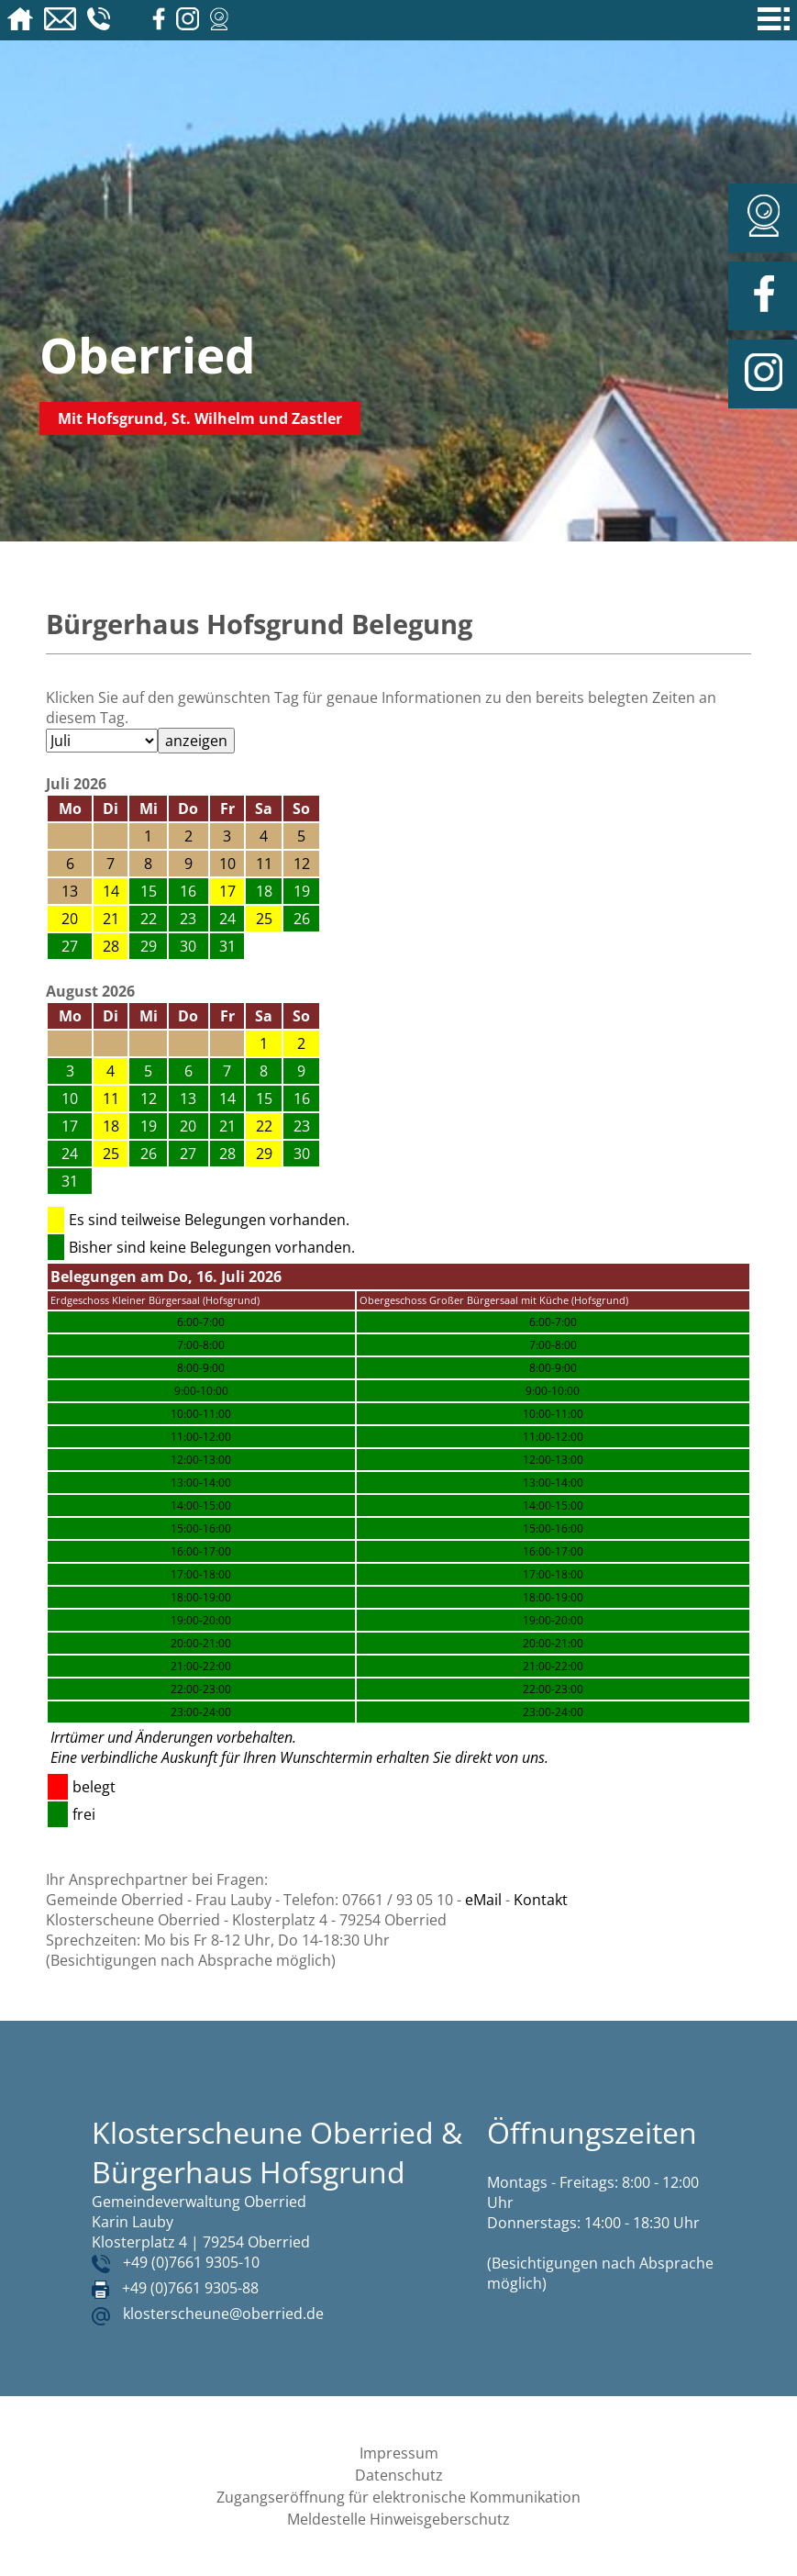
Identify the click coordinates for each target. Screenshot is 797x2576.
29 (264, 1153)
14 (111, 891)
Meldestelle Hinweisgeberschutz (398, 2519)
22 (264, 1126)
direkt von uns (500, 1757)
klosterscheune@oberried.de (223, 2313)
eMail (483, 1900)
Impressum (399, 2453)
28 (111, 946)
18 (111, 1126)
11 (111, 1098)
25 (264, 919)
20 (69, 919)
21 (111, 919)
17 (227, 891)
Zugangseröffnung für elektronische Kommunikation (398, 2497)
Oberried (147, 354)
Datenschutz (399, 2475)
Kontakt (541, 1900)
